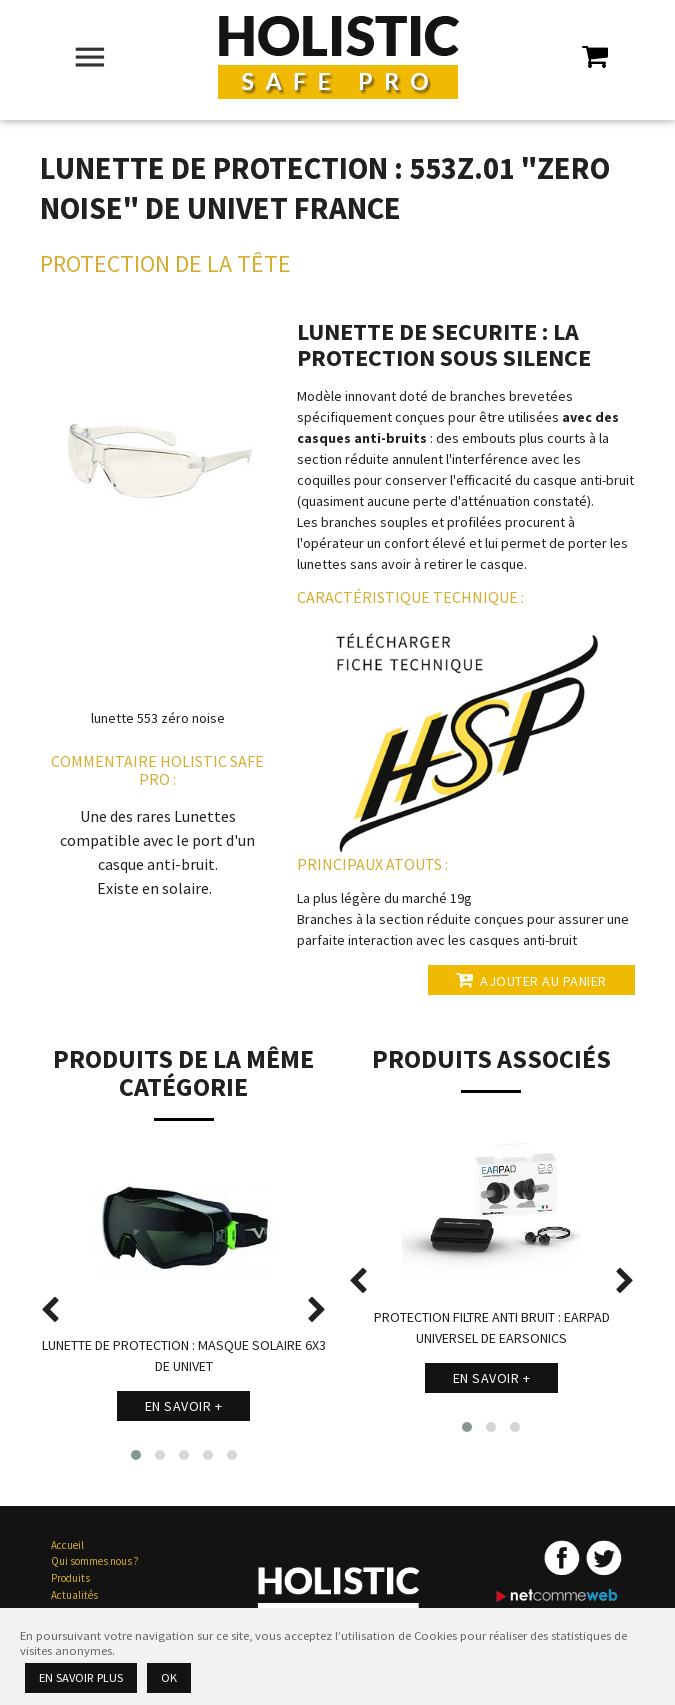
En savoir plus (81, 1677)
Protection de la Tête (165, 263)
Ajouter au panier (531, 980)
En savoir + (184, 1406)
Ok (169, 1677)
